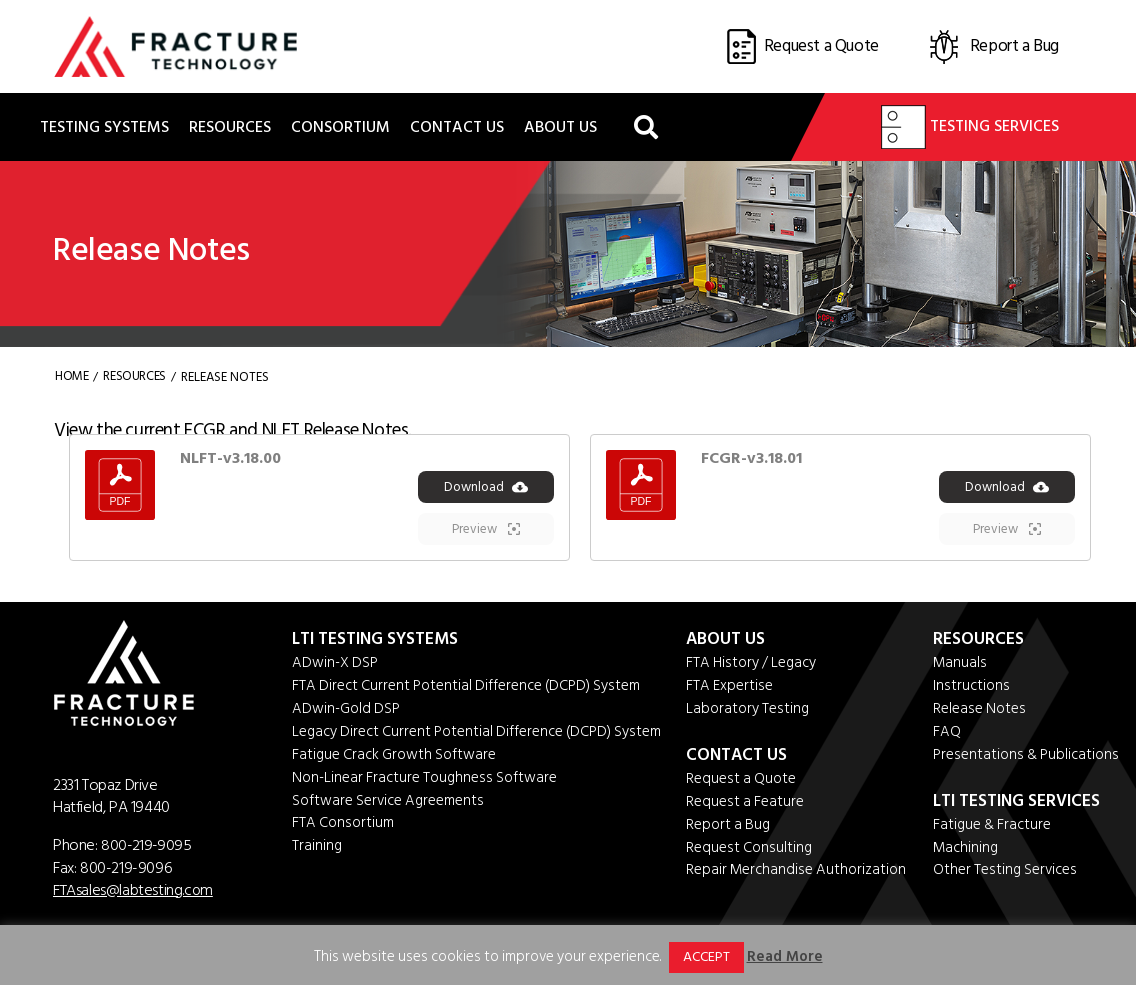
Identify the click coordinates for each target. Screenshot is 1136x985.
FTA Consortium (343, 826)
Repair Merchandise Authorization (796, 873)
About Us (560, 128)
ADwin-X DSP (335, 665)
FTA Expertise (729, 688)
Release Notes (980, 711)
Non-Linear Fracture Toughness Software (424, 780)
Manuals (961, 665)
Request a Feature (745, 804)
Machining (967, 850)
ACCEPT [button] (706, 956)
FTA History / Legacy (751, 665)
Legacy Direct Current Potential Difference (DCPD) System (476, 734)
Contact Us (457, 128)
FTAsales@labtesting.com (133, 892)
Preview (486, 532)
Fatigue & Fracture (993, 827)
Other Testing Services (1006, 873)
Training (317, 849)
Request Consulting (749, 850)
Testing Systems (104, 128)
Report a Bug (728, 827)
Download (486, 490)
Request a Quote (741, 781)
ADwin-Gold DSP (346, 711)
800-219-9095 (147, 848)
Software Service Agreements (388, 803)
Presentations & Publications (1027, 757)
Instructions (972, 688)
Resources (230, 128)
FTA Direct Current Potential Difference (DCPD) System (466, 688)
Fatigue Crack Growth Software (394, 757)
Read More (785, 956)
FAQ (948, 734)
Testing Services (970, 128)
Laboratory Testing (747, 711)
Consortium (340, 128)
